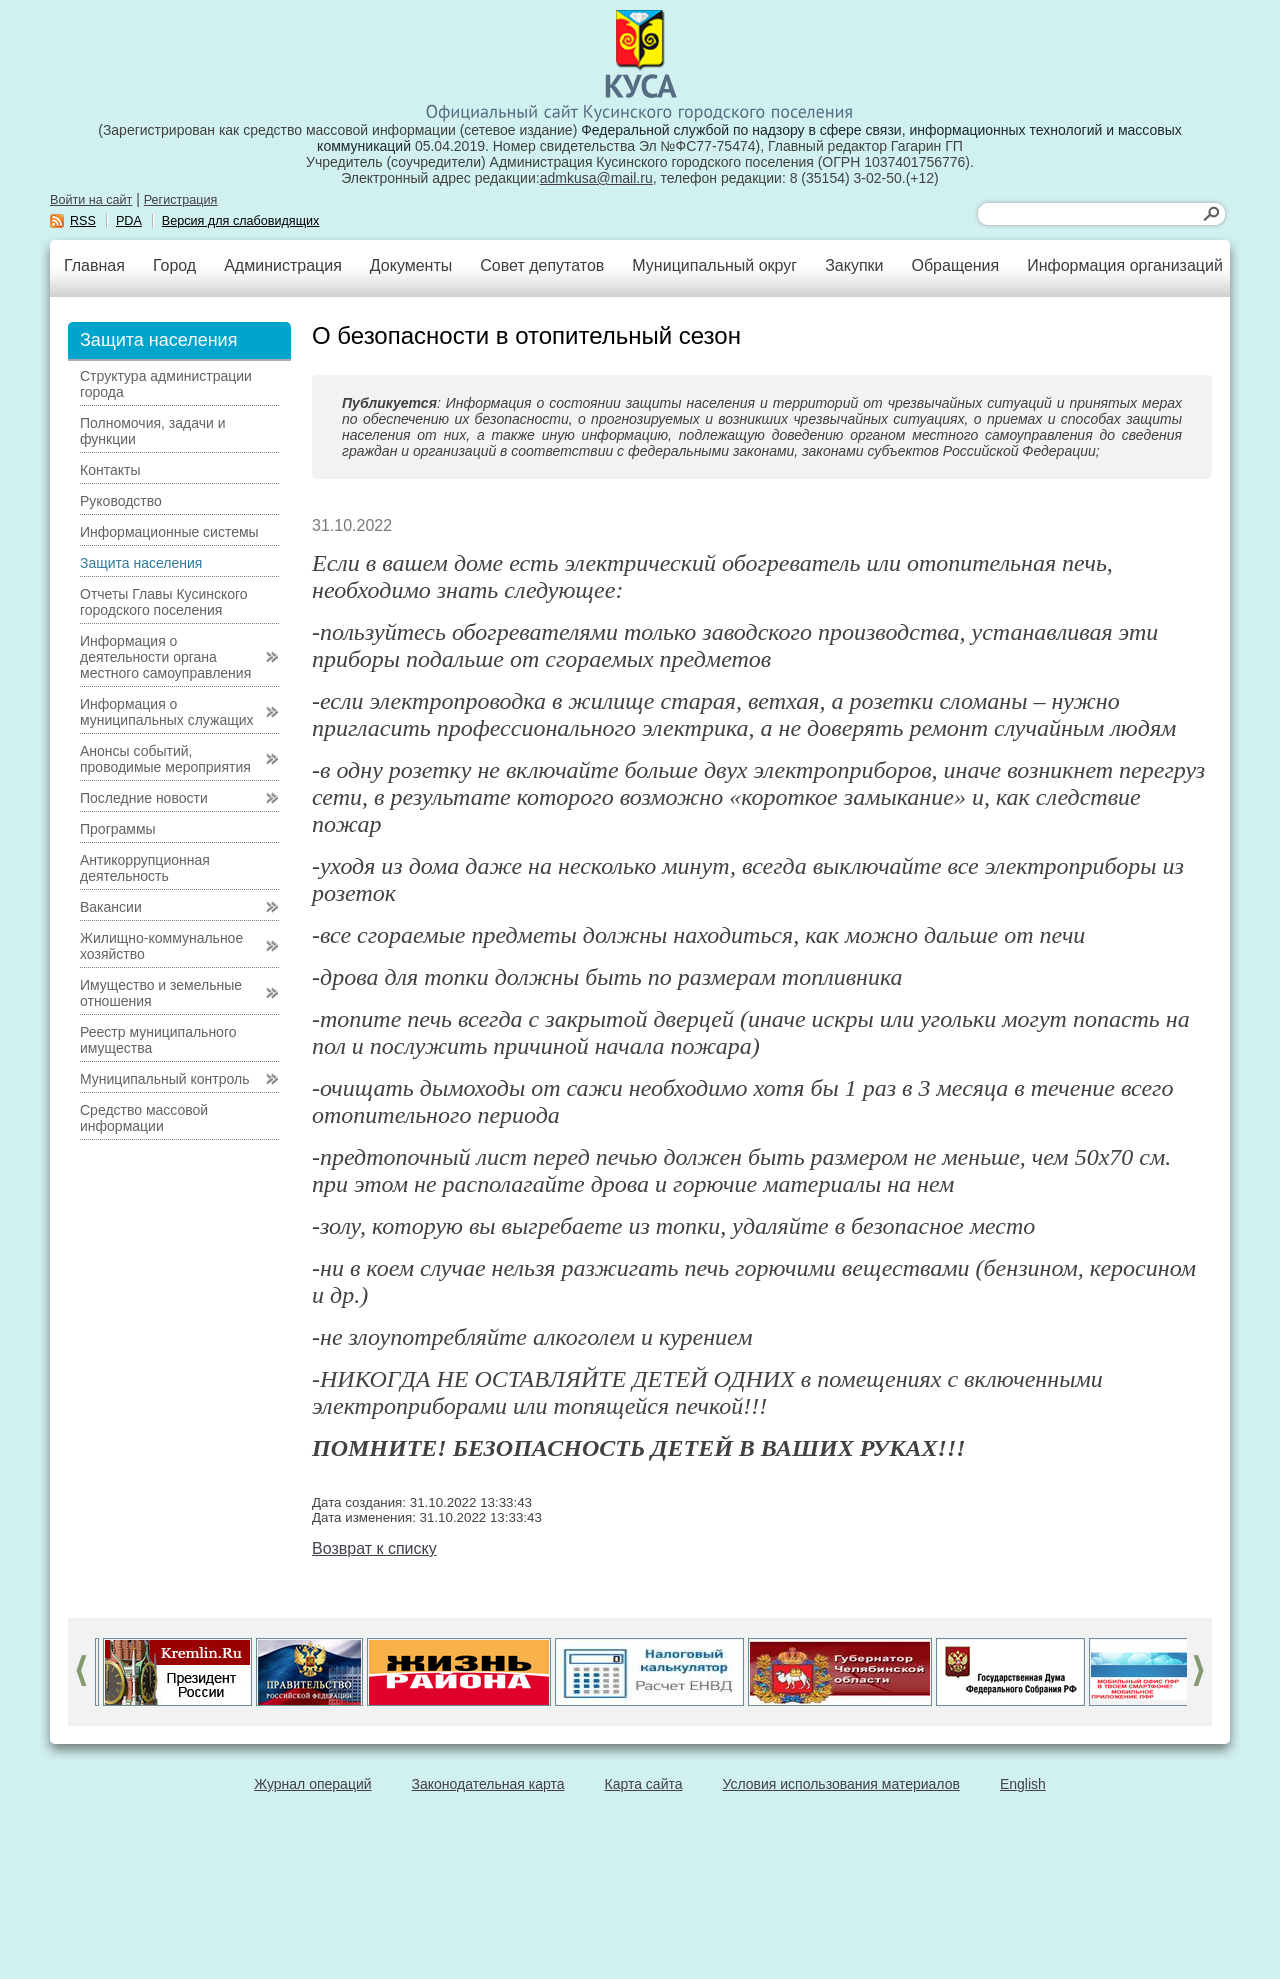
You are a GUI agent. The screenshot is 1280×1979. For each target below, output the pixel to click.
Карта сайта (644, 1784)
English (1023, 1784)
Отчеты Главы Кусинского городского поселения (164, 602)
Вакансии (111, 907)
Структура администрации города (166, 384)
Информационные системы (169, 532)
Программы (118, 829)
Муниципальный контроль (164, 1079)
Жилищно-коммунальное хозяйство (161, 946)
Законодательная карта (488, 1784)
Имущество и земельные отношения (161, 993)
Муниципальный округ (714, 265)
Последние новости (144, 798)
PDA (129, 221)
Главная (94, 265)
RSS (83, 221)
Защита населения (141, 563)
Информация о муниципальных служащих (167, 712)
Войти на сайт (91, 200)
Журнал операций (312, 1784)
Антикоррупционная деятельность (145, 868)
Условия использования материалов (841, 1784)
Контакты (110, 470)
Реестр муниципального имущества (158, 1040)
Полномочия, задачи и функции (152, 431)
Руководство (121, 501)
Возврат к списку (374, 1548)
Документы (411, 265)
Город (174, 265)
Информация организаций (1125, 265)
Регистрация (181, 200)
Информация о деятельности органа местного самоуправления (165, 657)
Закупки (854, 265)
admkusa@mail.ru (596, 178)
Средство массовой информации (144, 1118)
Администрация (283, 265)
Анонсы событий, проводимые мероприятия (165, 759)
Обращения (955, 265)
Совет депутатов (542, 265)
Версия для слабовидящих (241, 221)
